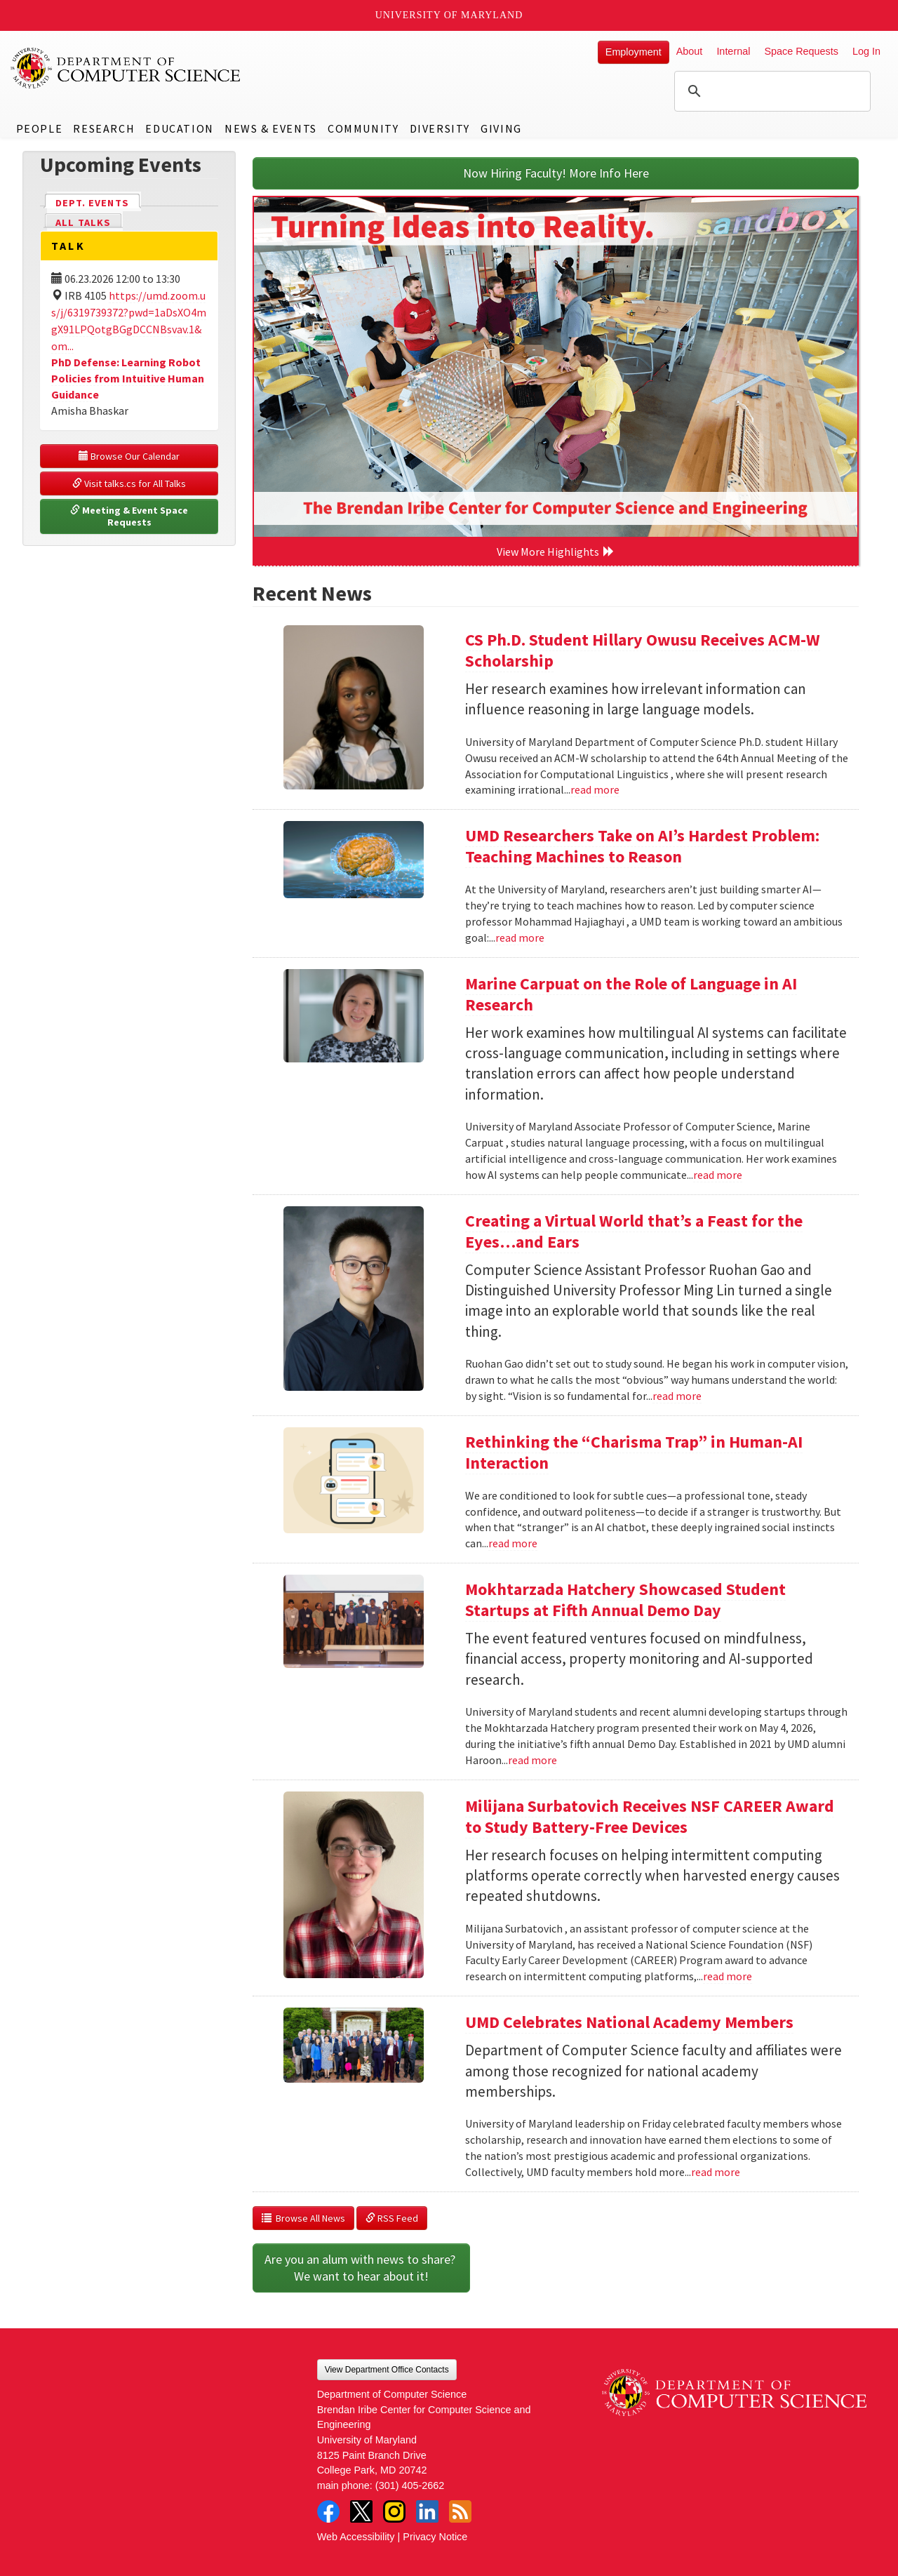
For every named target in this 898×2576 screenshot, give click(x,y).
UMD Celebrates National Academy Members (629, 2022)
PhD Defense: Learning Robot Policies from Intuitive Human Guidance (127, 378)
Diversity (440, 128)
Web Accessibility (356, 2536)
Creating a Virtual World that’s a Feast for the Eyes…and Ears (634, 1231)
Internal (733, 51)
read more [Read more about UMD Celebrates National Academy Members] (715, 2172)
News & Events (270, 128)
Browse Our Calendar (129, 456)
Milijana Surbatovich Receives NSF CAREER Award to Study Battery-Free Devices (649, 1816)
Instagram (394, 2511)
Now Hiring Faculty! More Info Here (556, 173)
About (689, 51)
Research (104, 128)
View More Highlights (556, 552)
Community (363, 128)
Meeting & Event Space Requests (130, 516)
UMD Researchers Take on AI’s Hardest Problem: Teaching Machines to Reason (642, 846)
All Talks (83, 222)
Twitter (361, 2511)
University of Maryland (449, 15)
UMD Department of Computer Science (126, 68)
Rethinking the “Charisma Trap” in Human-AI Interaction (634, 1452)
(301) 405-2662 (409, 2485)
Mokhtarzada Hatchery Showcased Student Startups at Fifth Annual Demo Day (625, 1599)
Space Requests (801, 51)
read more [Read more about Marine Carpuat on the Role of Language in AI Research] (717, 1175)
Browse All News (303, 2218)
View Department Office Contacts (387, 2370)
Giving (501, 128)
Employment (633, 52)
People (39, 128)
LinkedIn (427, 2511)
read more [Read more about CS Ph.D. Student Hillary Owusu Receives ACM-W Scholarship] (594, 789)
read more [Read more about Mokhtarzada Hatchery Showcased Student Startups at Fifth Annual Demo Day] (532, 1760)
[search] (770, 91)
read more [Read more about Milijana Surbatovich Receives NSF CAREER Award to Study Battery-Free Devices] (727, 1976)
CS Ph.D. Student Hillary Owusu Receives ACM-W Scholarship (642, 650)
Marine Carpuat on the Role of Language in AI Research (631, 994)
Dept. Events (98, 201)
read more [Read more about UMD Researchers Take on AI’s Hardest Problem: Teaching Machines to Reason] (519, 937)
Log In (866, 51)
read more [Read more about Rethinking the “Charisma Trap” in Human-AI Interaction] (512, 1543)
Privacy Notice (435, 2536)
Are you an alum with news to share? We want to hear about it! (361, 2267)
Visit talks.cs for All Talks (129, 483)
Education (179, 128)
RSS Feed (392, 2218)
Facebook (328, 2511)
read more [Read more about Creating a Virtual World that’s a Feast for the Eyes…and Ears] (677, 1396)
